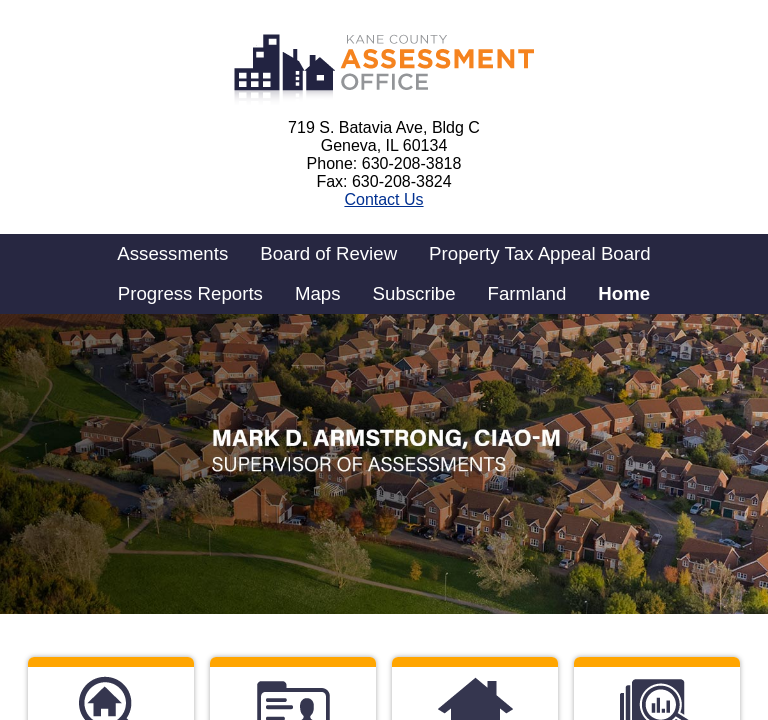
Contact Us (383, 199)
